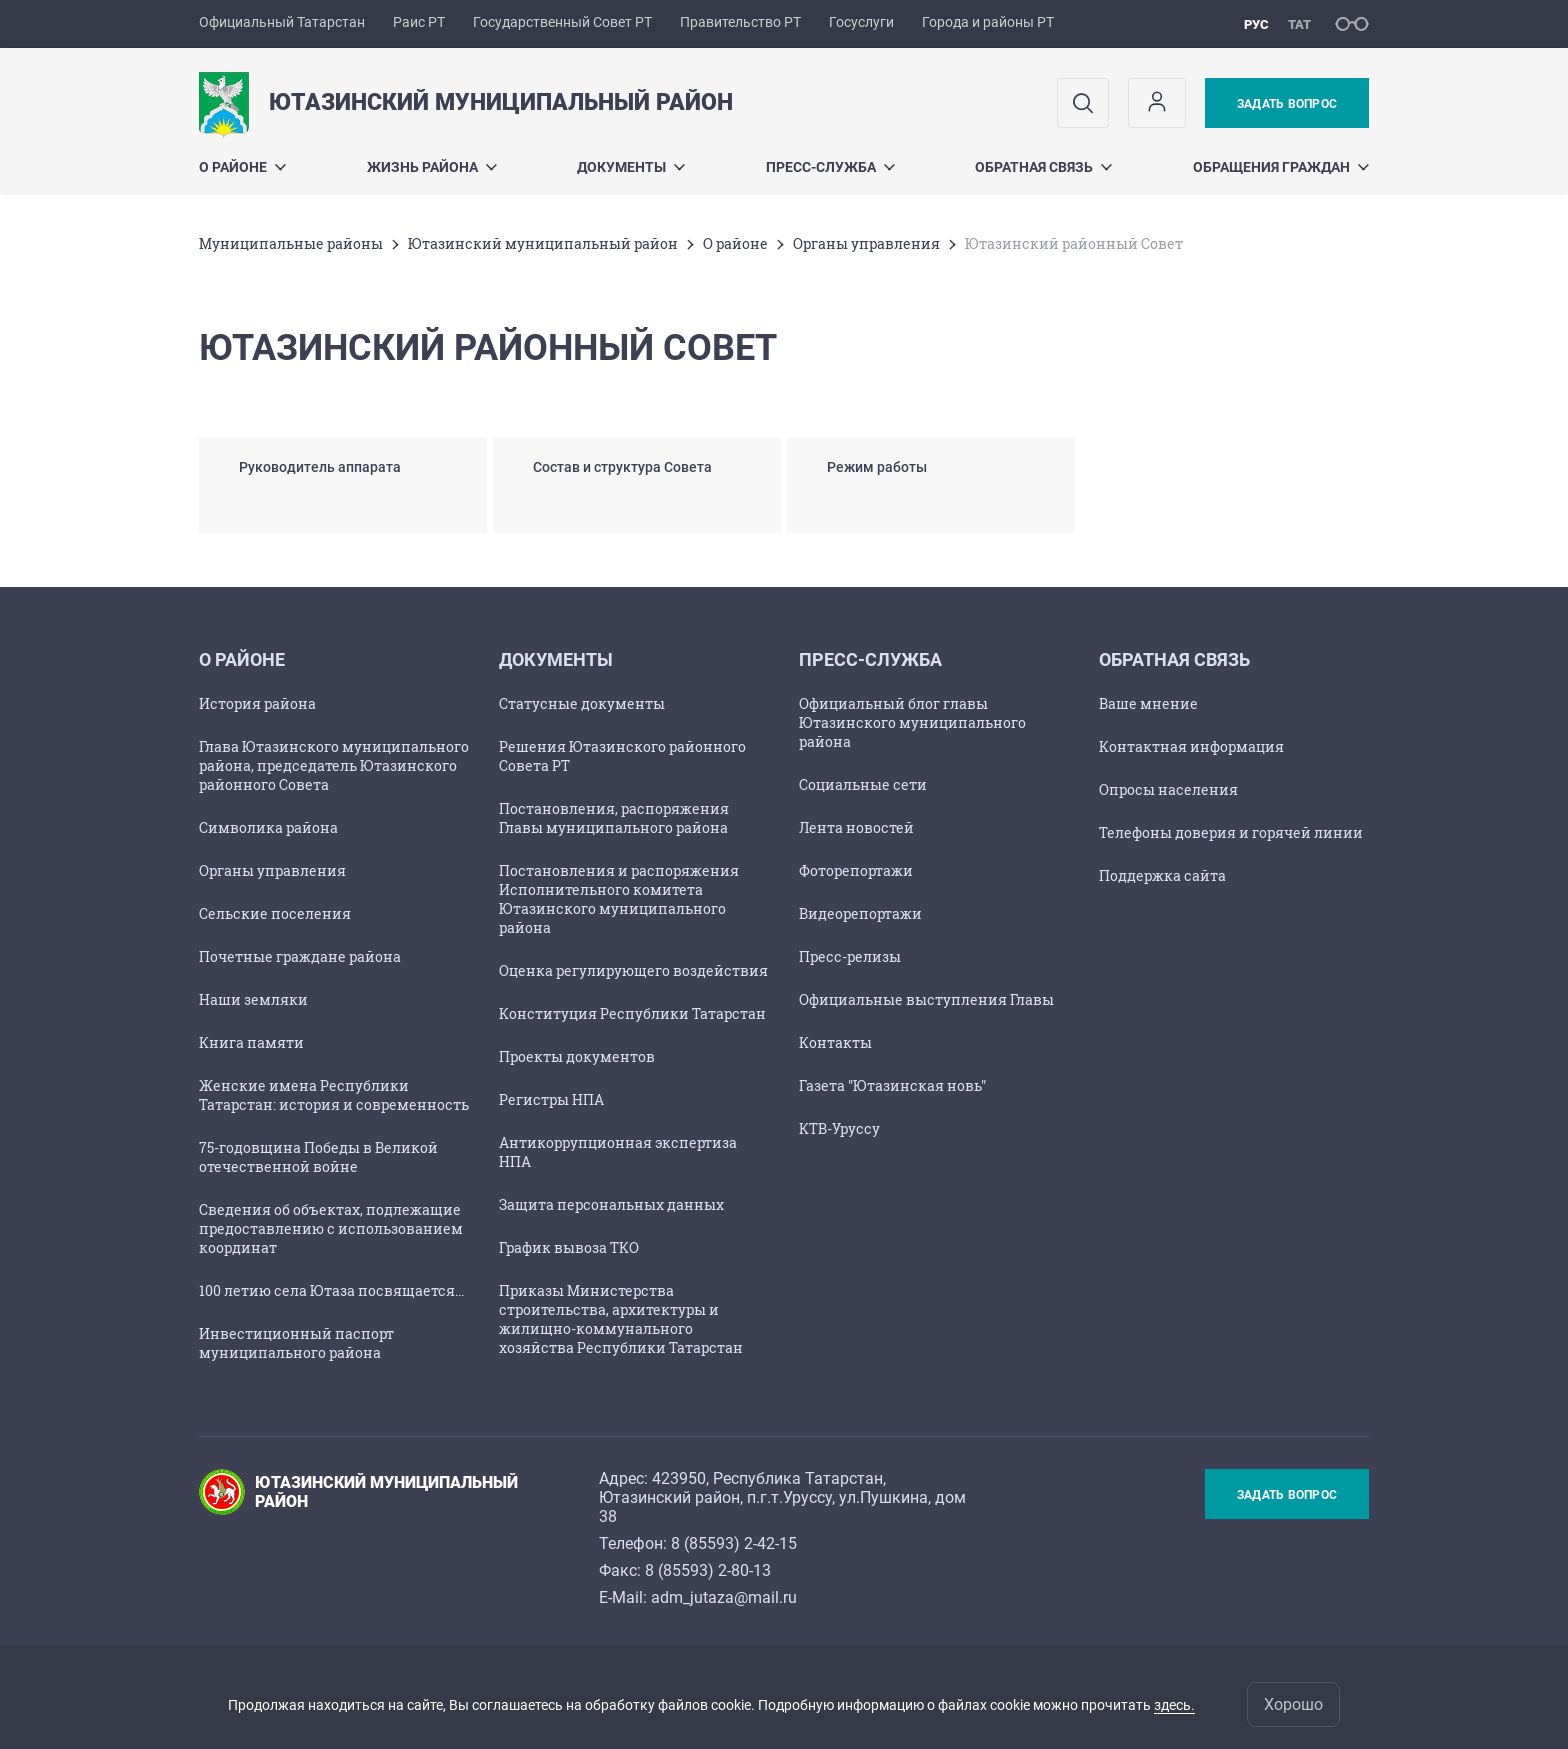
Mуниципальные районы (291, 243)
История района (257, 703)
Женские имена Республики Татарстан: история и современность (334, 1095)
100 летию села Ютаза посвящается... (331, 1290)
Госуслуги (861, 22)
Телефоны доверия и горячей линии (1231, 832)
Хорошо (1293, 1704)
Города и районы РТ (988, 22)
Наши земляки (253, 999)
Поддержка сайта (1162, 875)
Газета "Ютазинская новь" (892, 1085)
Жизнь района (432, 167)
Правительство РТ (740, 22)
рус (1256, 24)
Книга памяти (251, 1042)
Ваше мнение (1148, 703)
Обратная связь (1043, 167)
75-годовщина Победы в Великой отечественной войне (318, 1157)
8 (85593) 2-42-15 (734, 1543)
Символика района (268, 827)
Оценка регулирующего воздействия (633, 970)
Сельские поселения (275, 913)
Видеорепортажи (860, 913)
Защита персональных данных (611, 1204)
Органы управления (866, 243)
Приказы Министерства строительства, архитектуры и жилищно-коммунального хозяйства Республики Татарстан (621, 1319)
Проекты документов (577, 1056)
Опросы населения (1168, 789)
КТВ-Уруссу (839, 1128)
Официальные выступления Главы (926, 999)
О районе (242, 167)
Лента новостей (856, 827)
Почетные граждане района (300, 956)
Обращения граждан (1281, 167)
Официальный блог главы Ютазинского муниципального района (912, 722)
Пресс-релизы (850, 956)
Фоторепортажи (856, 870)
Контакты (835, 1042)
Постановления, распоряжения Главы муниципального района (614, 818)
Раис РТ (419, 22)
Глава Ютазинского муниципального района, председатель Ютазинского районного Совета (334, 765)
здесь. (1174, 1705)
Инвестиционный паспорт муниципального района (296, 1343)
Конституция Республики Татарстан (632, 1013)
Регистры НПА (551, 1099)
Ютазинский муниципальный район (543, 243)
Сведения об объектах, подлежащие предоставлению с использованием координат (331, 1228)
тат (1299, 24)
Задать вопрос (1287, 104)
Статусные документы (582, 703)
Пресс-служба (830, 167)
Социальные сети (863, 784)
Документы (631, 167)
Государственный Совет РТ (562, 22)
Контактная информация (1191, 746)
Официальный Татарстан (282, 22)
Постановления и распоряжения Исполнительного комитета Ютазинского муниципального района (619, 899)
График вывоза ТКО (569, 1247)
